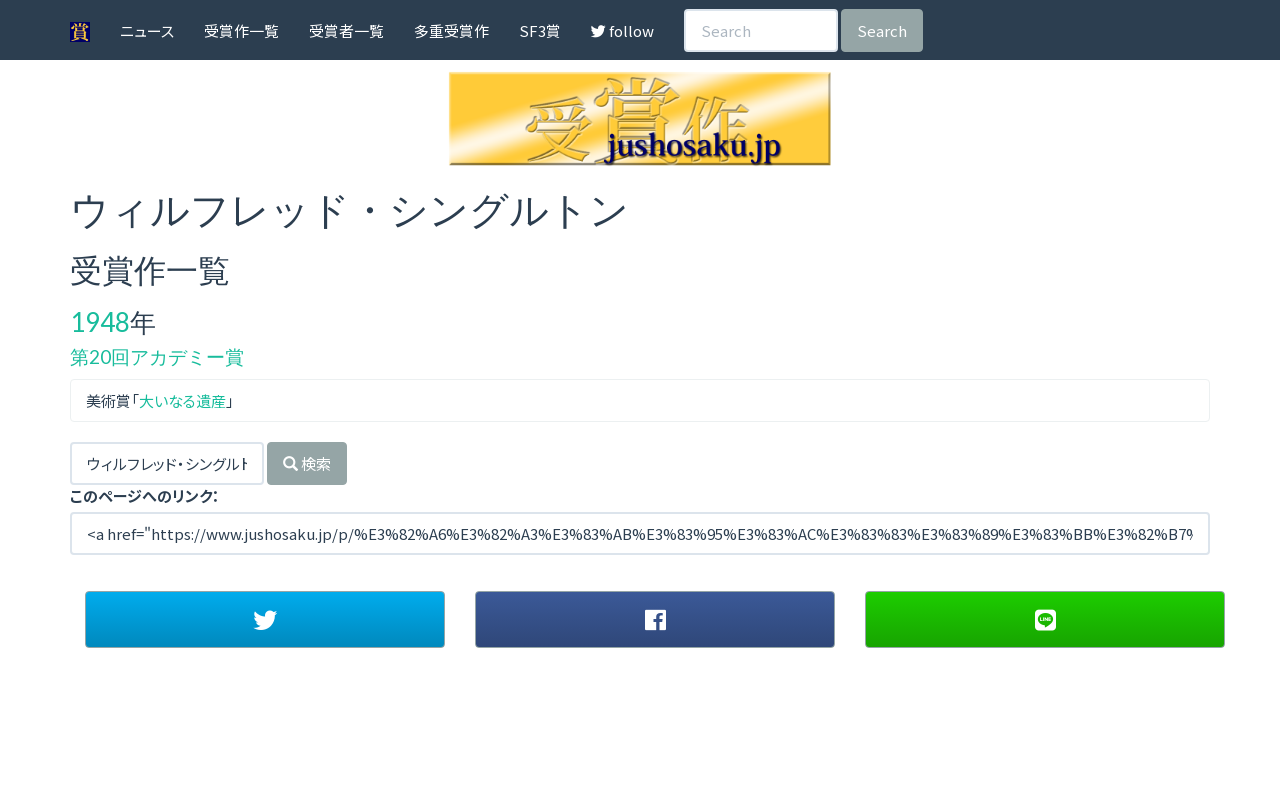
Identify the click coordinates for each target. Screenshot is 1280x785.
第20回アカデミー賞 (157, 356)
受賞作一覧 (241, 30)
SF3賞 (540, 30)
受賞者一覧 (346, 30)
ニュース (147, 30)
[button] (265, 619)
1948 (100, 322)
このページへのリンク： (145, 495)
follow (622, 30)
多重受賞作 (451, 30)
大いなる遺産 (182, 400)
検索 (307, 463)
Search (882, 30)
